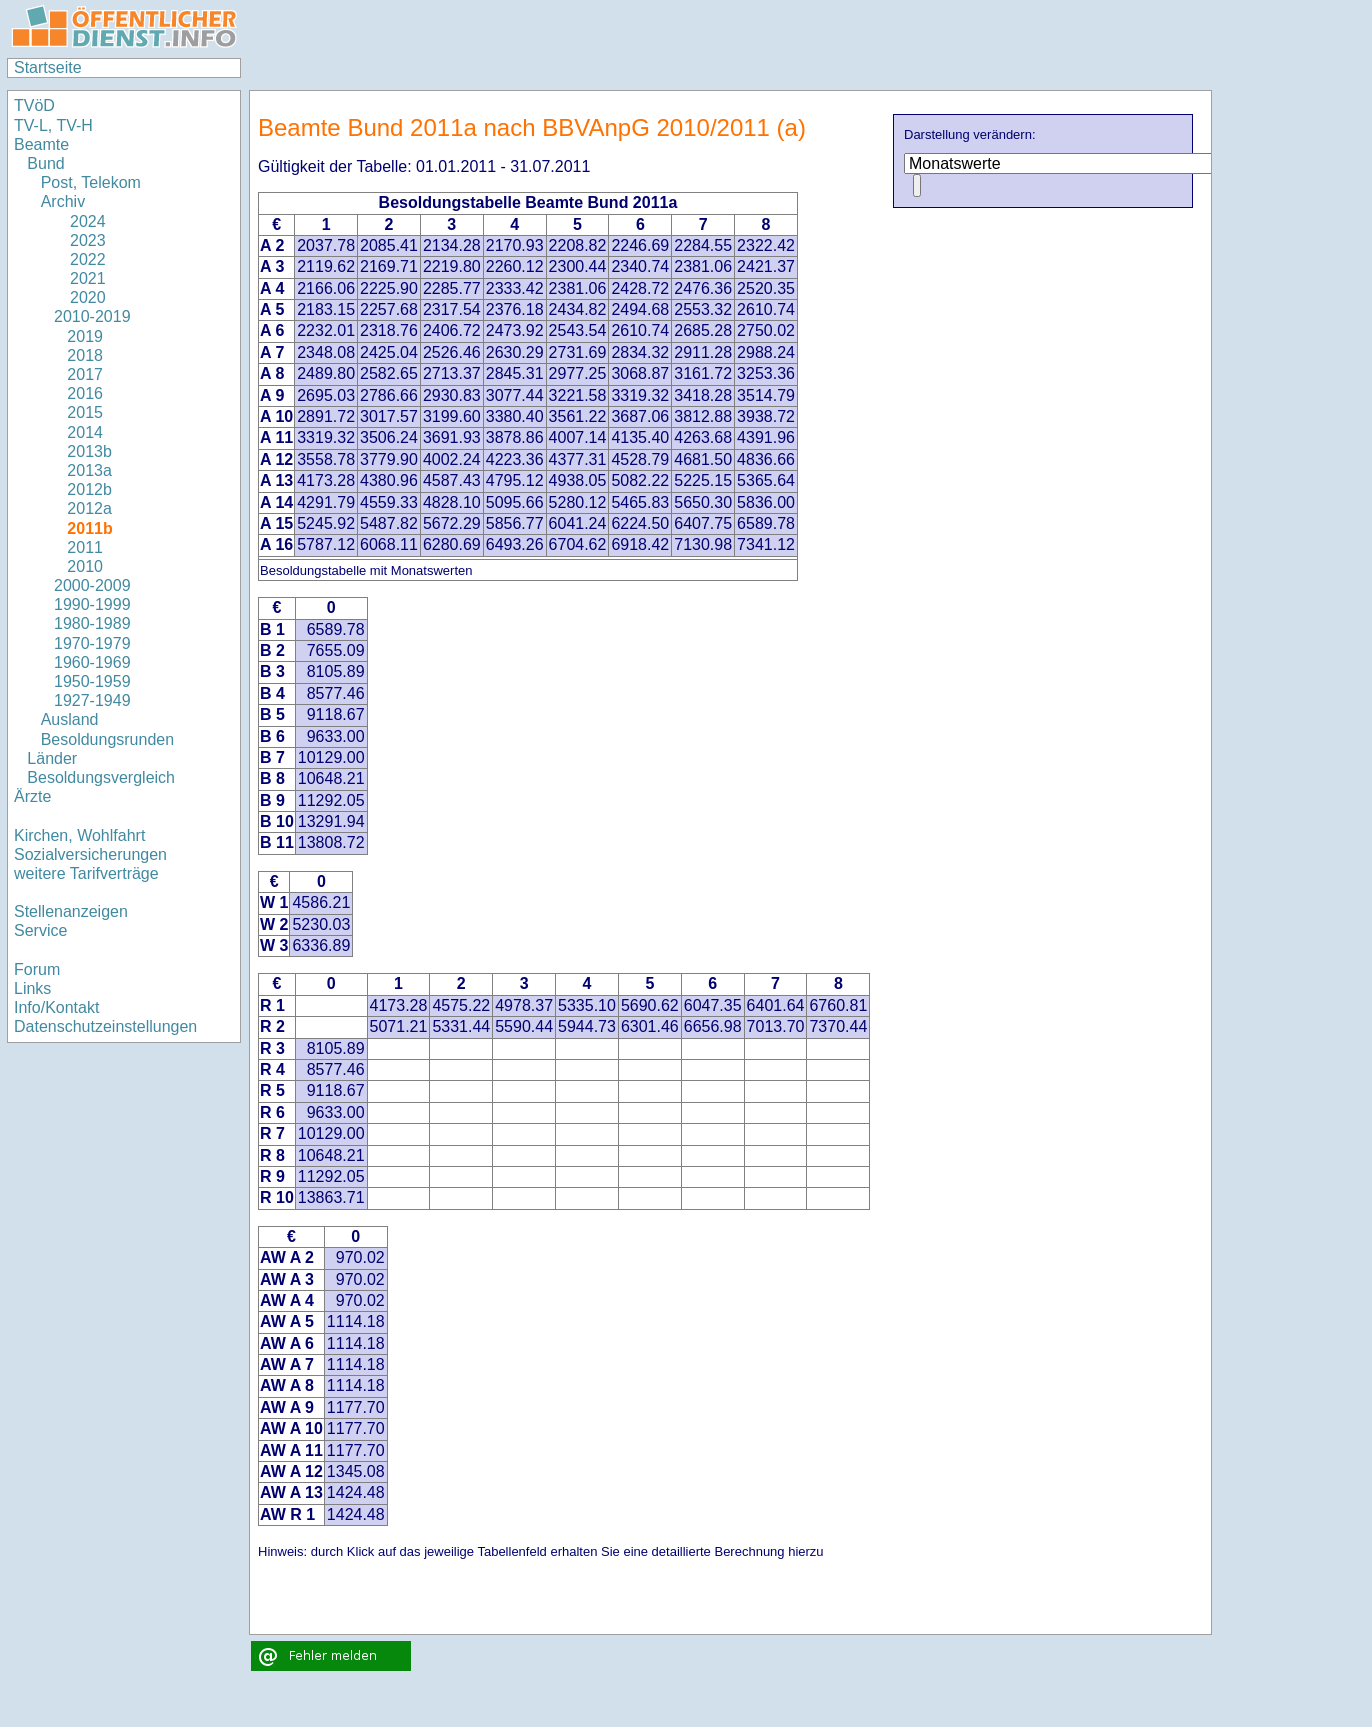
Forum (37, 969)
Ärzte (32, 796)
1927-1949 (92, 700)
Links (32, 988)
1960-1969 (92, 662)
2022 (80, 259)
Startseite (48, 67)
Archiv (63, 201)
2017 (85, 374)
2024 (80, 221)
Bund (45, 163)
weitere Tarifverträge (86, 873)
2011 (85, 547)
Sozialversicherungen (90, 854)
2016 (85, 393)
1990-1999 (92, 604)
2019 (85, 336)
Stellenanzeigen (71, 911)
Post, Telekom (91, 182)
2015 (85, 412)
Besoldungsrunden (107, 739)
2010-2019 (92, 316)
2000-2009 (92, 585)
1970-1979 (92, 643)
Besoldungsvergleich (101, 777)
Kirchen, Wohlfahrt (79, 835)
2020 (80, 297)
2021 (80, 278)
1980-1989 (92, 623)
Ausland (70, 719)
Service (40, 930)
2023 (80, 240)
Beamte (41, 144)
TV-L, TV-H (53, 125)
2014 (85, 432)
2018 (85, 355)
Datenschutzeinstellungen (105, 1026)
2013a (89, 470)
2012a (89, 508)
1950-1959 (92, 681)
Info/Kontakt (56, 1007)
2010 (85, 566)
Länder (52, 758)
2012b (89, 489)
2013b (89, 451)
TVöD (34, 105)
